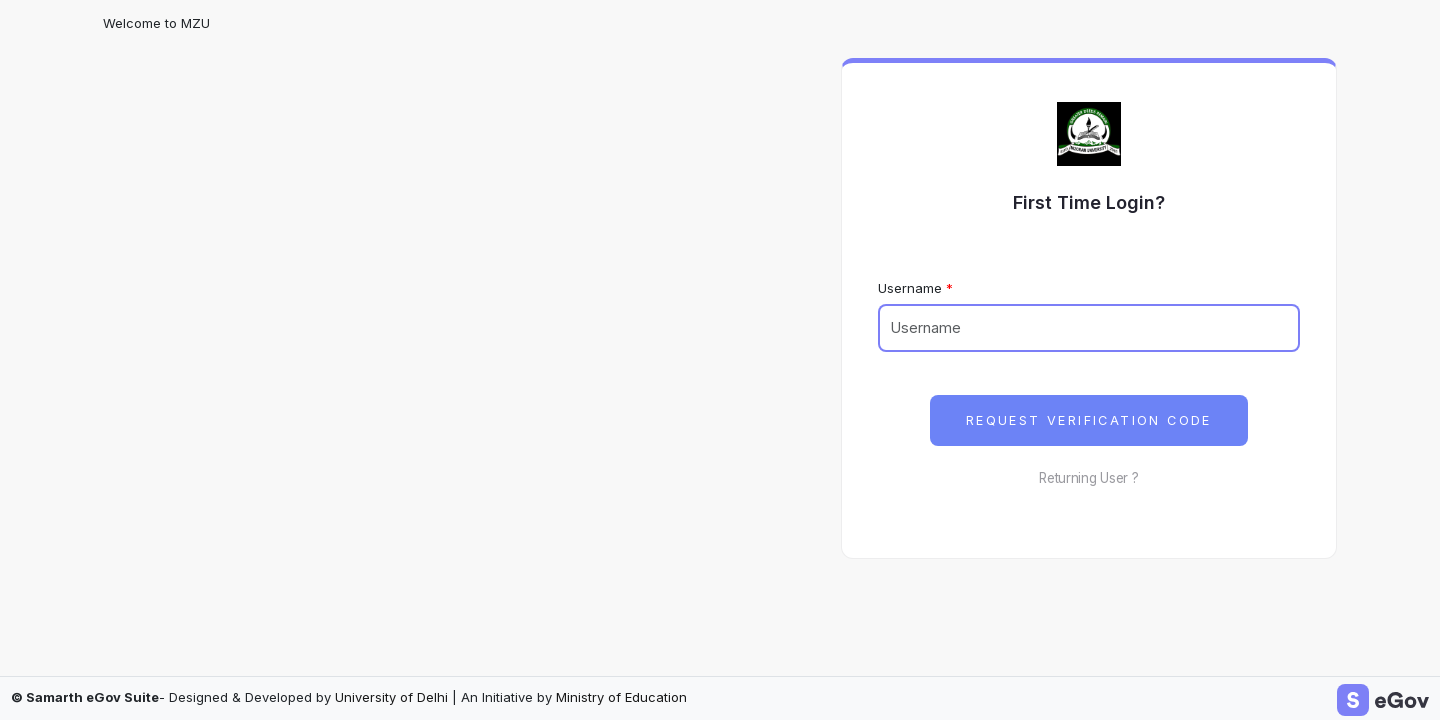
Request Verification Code (1089, 420)
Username (910, 288)
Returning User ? (1088, 478)
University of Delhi (391, 697)
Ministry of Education (621, 697)
